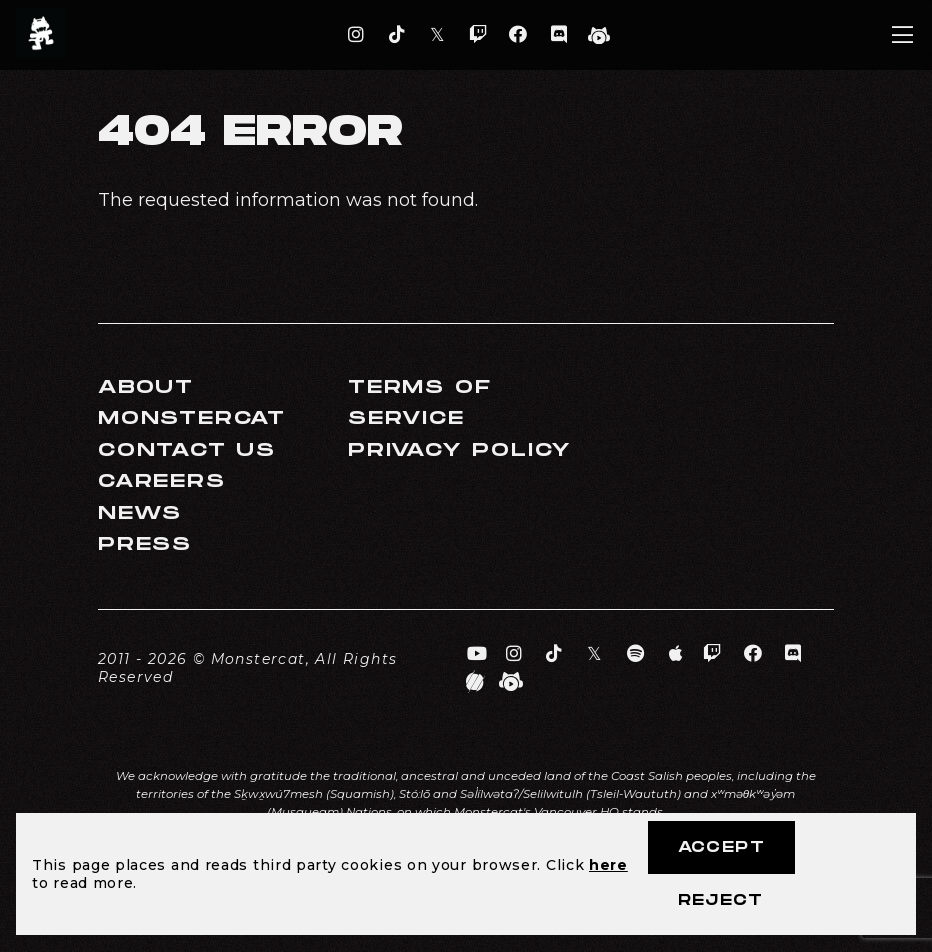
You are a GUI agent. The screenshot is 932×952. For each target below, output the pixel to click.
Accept (721, 847)
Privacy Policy (460, 450)
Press (145, 544)
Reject (720, 900)
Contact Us (187, 450)
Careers (162, 481)
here (608, 865)
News (140, 513)
